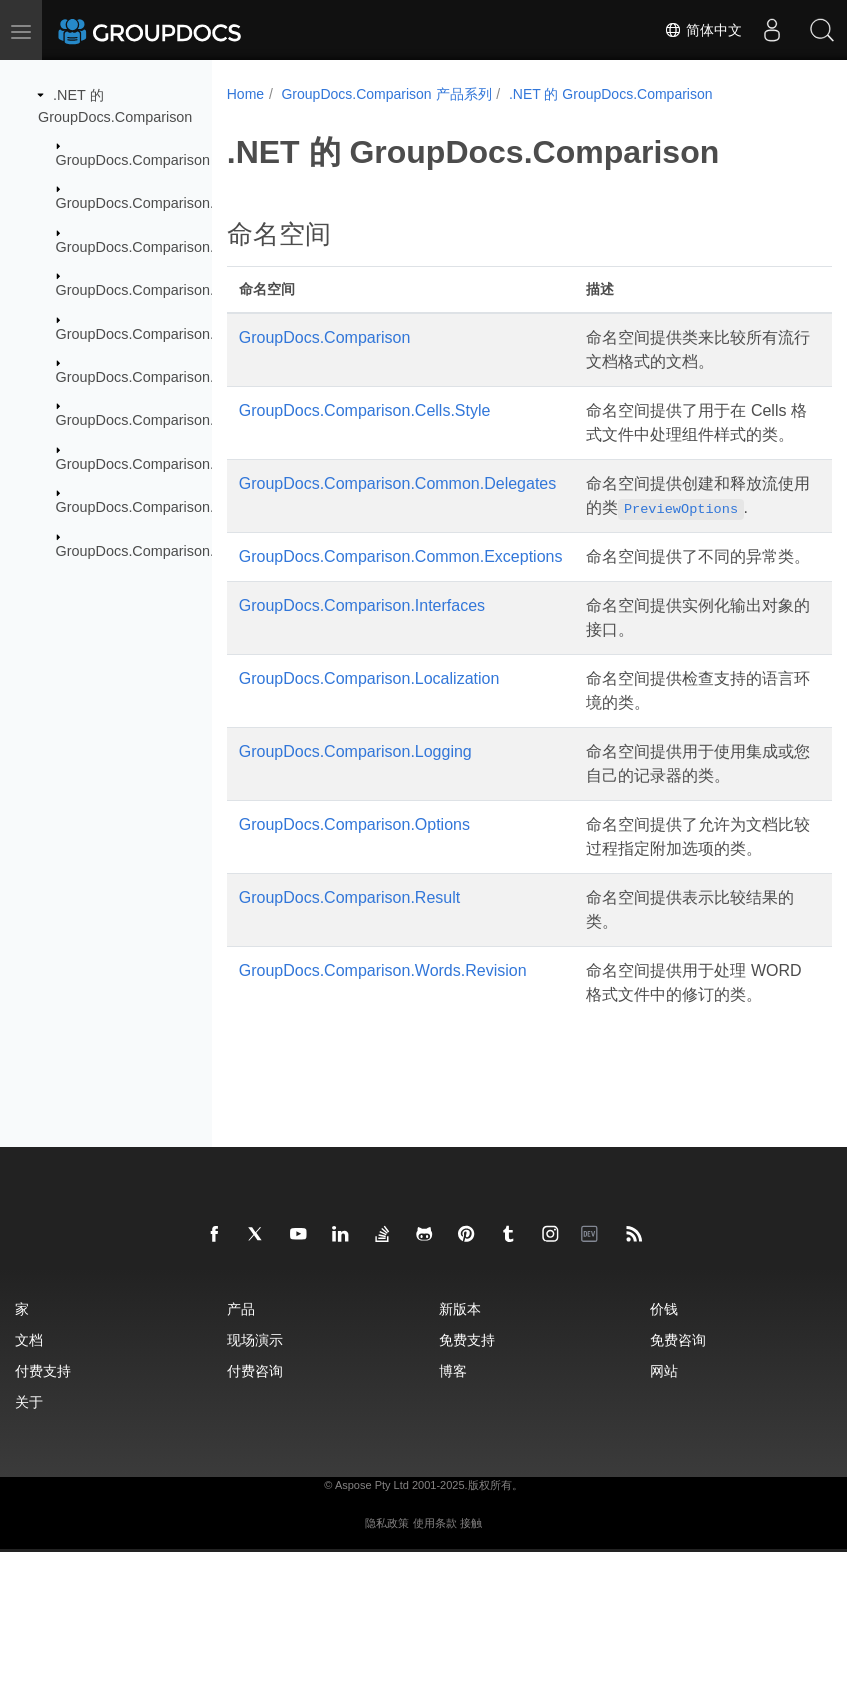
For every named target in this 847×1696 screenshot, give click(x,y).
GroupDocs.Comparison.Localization (173, 377)
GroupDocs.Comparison (133, 160)
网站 (664, 1514)
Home (245, 94)
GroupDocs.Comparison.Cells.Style (169, 203)
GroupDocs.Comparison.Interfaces (167, 333)
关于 (29, 1545)
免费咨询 (678, 1483)
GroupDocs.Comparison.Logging (161, 420)
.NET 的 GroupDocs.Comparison (611, 94)
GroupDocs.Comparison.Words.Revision (185, 550)
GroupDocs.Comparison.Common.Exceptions (201, 290)
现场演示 (255, 1483)
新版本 (460, 1452)
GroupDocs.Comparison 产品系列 (386, 94)
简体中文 (703, 30)
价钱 (664, 1452)
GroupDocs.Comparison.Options (160, 464)
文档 (29, 1483)
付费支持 (43, 1514)
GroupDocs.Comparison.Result (155, 507)
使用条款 (435, 1667)
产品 (241, 1452)
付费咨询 (255, 1514)
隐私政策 (387, 1667)
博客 (453, 1514)
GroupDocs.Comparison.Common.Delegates (199, 247)
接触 (471, 1667)
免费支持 (467, 1483)
